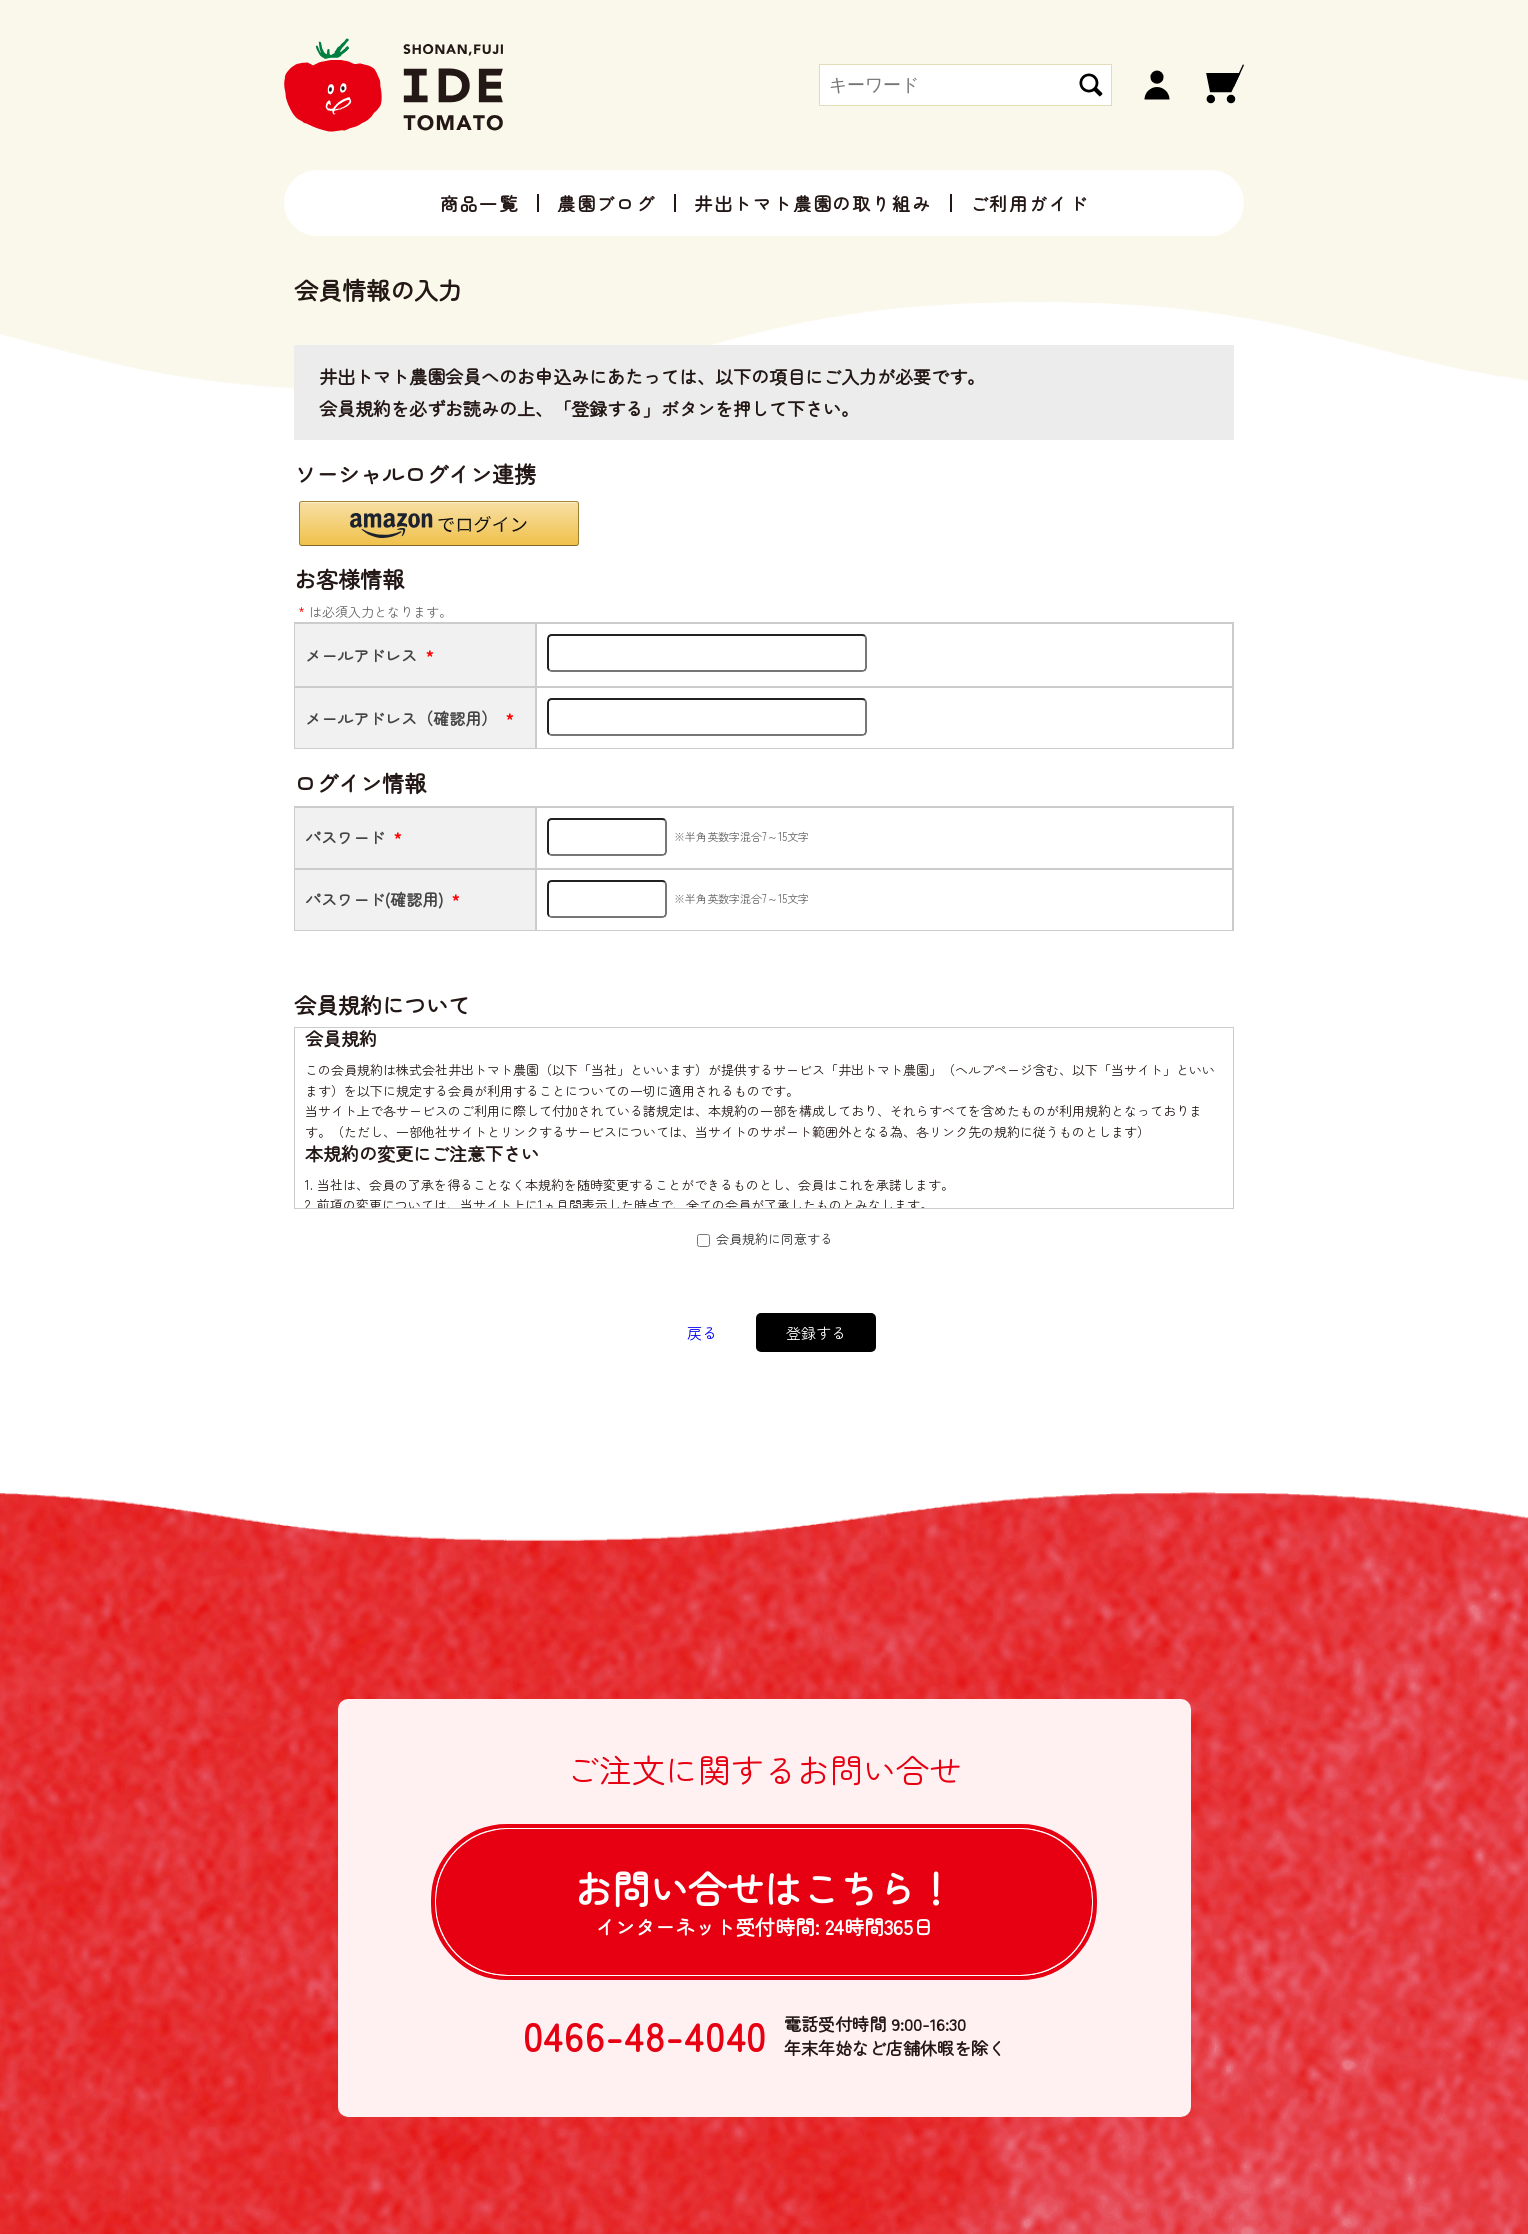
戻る (702, 1332)
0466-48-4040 (645, 2036)
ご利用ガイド (1029, 203)
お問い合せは (764, 1900)
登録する (816, 1332)
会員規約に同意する (774, 1238)
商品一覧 (479, 203)
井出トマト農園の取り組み (813, 203)
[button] (439, 523)
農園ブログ (606, 203)
